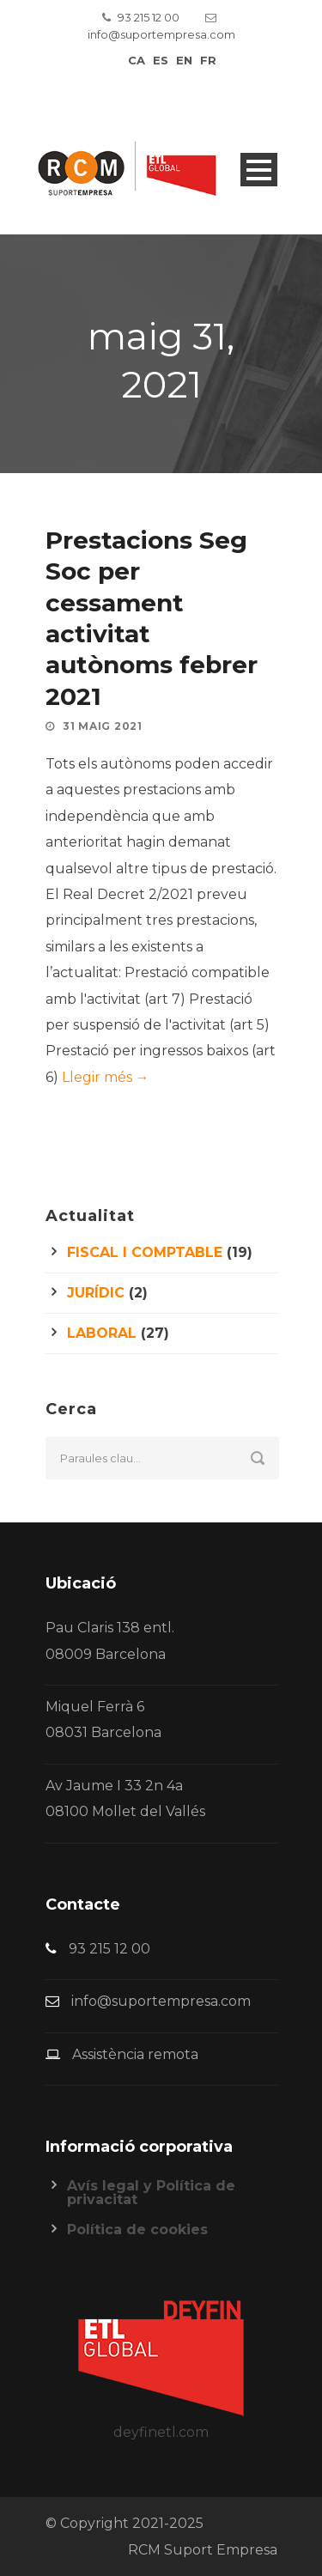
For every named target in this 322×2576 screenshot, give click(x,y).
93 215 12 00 (148, 17)
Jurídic (96, 1293)
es (160, 60)
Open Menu (258, 169)
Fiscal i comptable (144, 1252)
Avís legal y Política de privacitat (151, 2193)
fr (208, 60)
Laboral (102, 1333)
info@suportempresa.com (161, 34)
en (184, 60)
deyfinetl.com (161, 2432)
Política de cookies (137, 2229)
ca (136, 60)
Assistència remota (135, 2054)
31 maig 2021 (102, 726)
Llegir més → (105, 1077)
